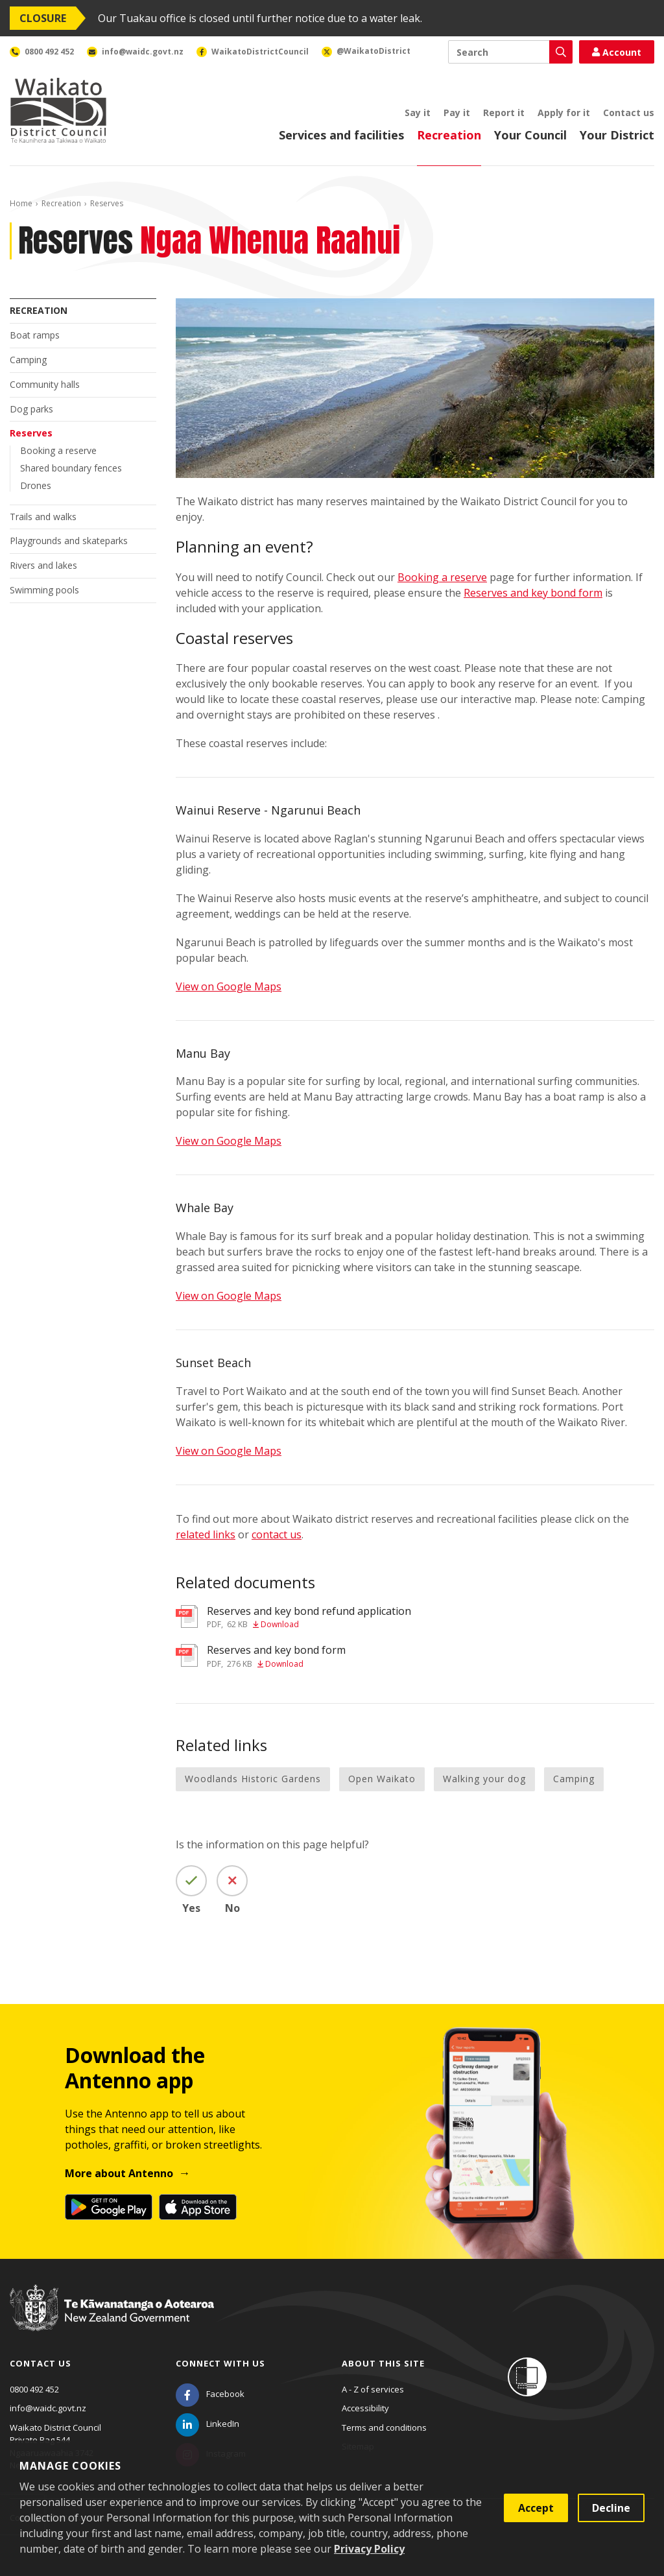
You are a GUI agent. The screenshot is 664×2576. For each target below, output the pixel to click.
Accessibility (365, 2408)
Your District (617, 135)
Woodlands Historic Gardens (253, 1778)
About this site (383, 2363)
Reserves (31, 433)
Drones (35, 485)
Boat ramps (35, 335)
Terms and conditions (384, 2427)
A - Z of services (373, 2389)
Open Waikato (382, 1778)
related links (205, 1534)
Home (21, 203)
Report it (504, 112)
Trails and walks (43, 516)
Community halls (45, 384)
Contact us (628, 112)
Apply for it (564, 112)
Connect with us (220, 2363)
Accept (536, 2508)
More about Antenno (119, 2173)
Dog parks (31, 409)
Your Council (530, 135)
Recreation (449, 135)
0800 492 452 (34, 2389)
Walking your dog (484, 1778)
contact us (277, 1534)
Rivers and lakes (43, 565)
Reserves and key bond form (533, 593)
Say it (418, 112)
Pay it (457, 112)
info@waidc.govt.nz (48, 2408)
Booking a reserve (58, 450)
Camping (28, 359)
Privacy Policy (369, 2549)
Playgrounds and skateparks (69, 540)
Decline (611, 2508)
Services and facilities (341, 135)
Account (616, 52)
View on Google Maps (228, 986)
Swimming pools (44, 590)
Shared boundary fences (71, 468)
